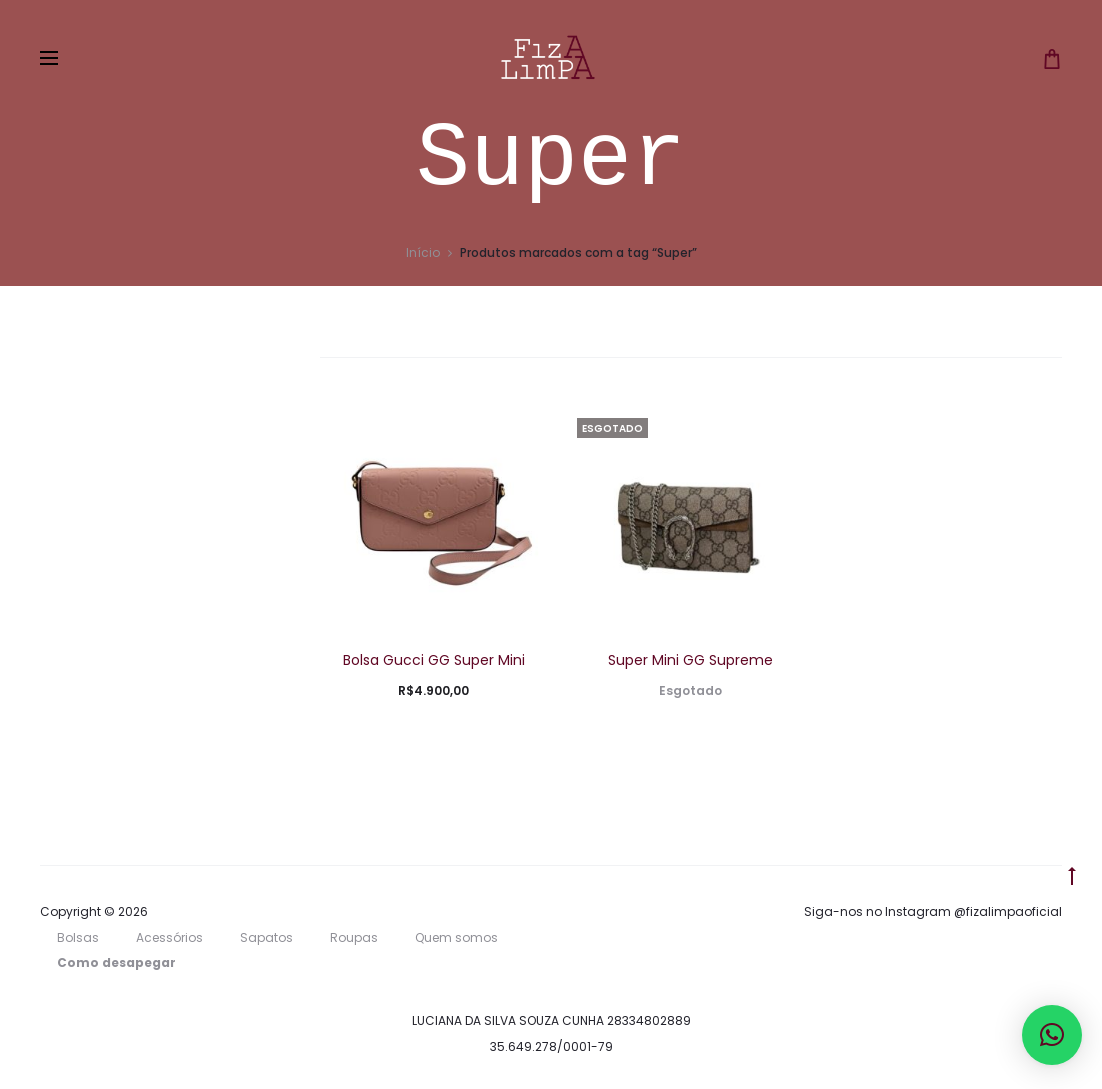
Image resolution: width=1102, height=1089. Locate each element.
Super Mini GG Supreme (690, 660)
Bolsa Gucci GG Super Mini (434, 660)
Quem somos (456, 937)
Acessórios (169, 937)
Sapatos (266, 937)
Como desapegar (116, 962)
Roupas (354, 937)
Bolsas (78, 937)
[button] (1052, 1035)
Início (423, 252)
